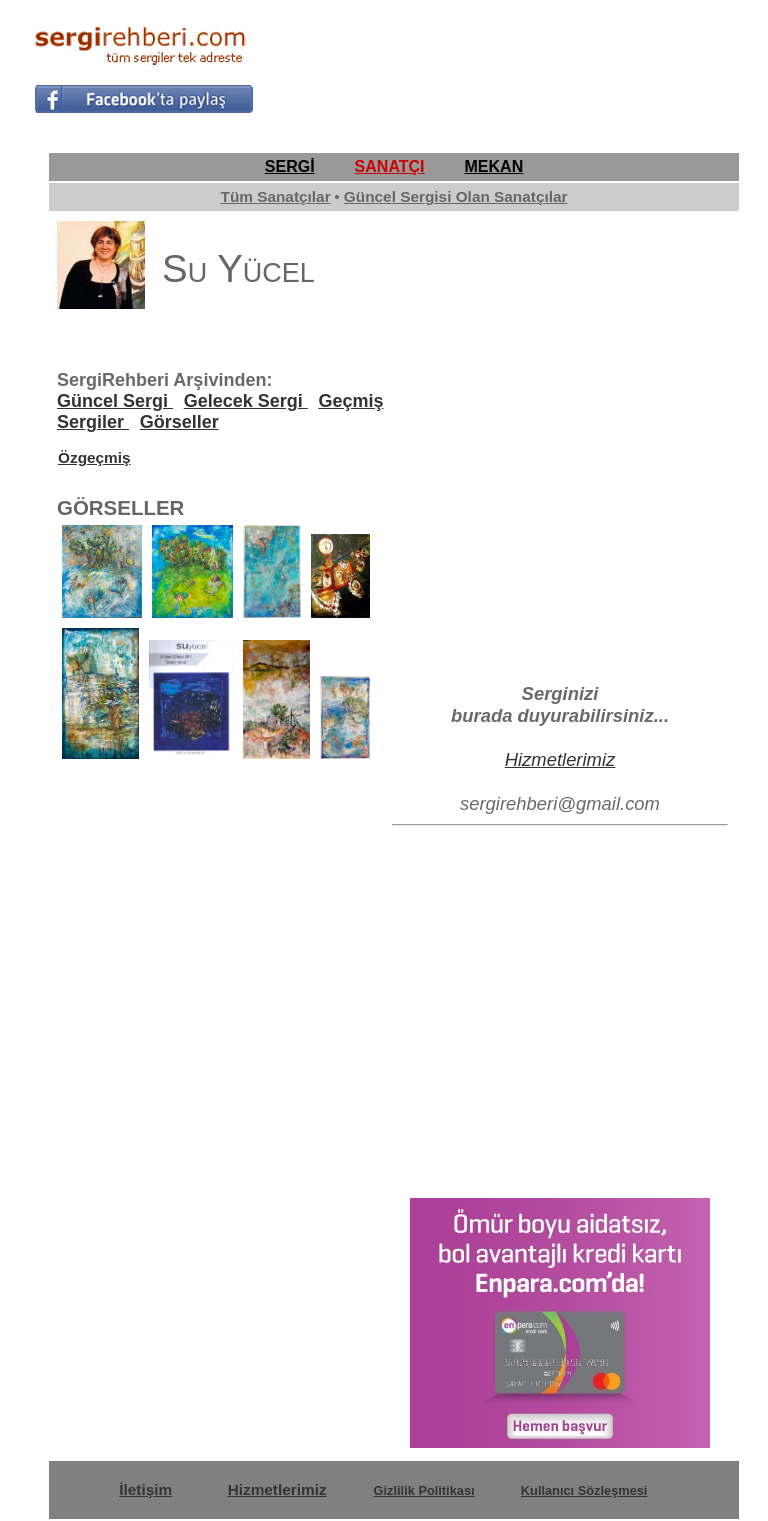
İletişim (145, 1489)
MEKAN (494, 166)
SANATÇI (390, 166)
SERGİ (290, 166)
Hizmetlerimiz (560, 759)
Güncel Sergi (115, 401)
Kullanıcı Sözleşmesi (584, 1490)
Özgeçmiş (94, 457)
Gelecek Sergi (246, 401)
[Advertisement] (500, 66)
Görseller (179, 422)
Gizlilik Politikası (424, 1490)
